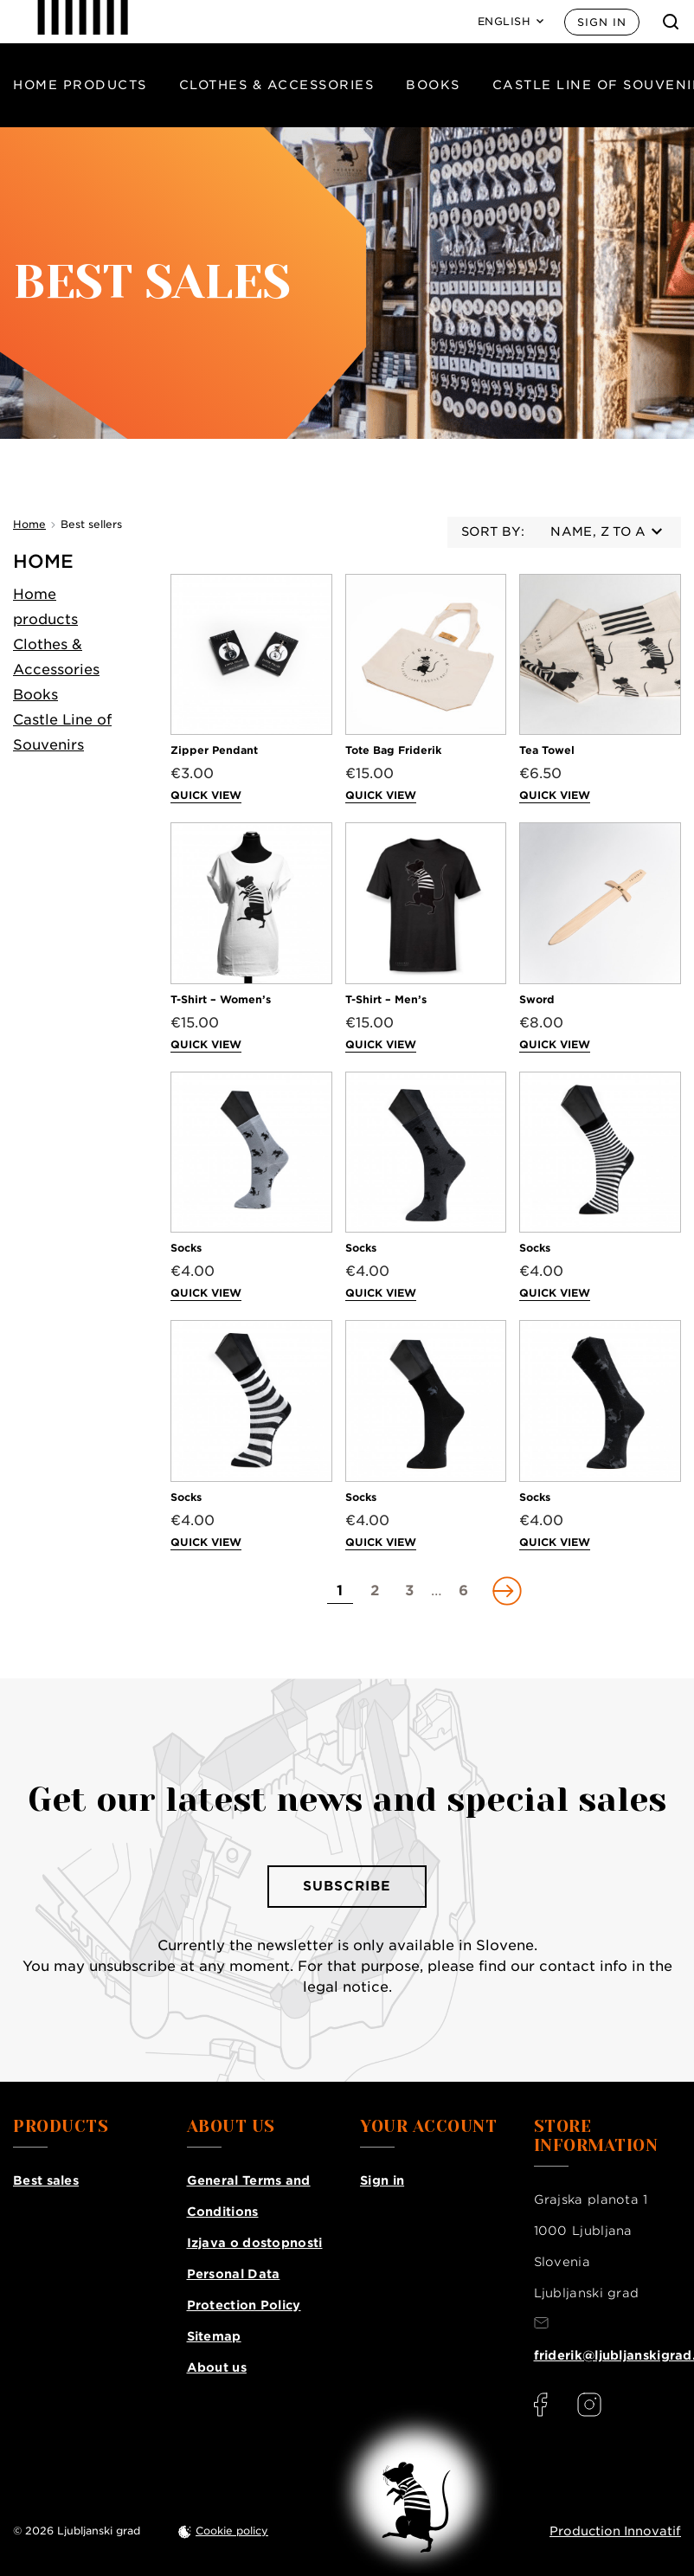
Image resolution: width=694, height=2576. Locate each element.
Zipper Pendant (214, 750)
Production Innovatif (615, 2531)
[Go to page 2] (375, 1591)
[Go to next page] (505, 1591)
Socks (186, 1247)
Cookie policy (232, 2530)
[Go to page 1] (340, 1591)
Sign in (602, 22)
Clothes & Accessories (277, 85)
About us (217, 2367)
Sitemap (214, 2336)
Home (43, 561)
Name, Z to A (606, 531)
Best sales (46, 2180)
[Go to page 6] (464, 1591)
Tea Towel (547, 750)
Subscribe (347, 1886)
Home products (80, 85)
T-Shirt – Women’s (220, 999)
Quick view (205, 795)
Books (433, 85)
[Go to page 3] (409, 1591)
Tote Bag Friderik (393, 750)
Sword (537, 999)
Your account (428, 2126)
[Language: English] (511, 21)
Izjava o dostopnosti (255, 2243)
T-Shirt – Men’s (386, 999)
